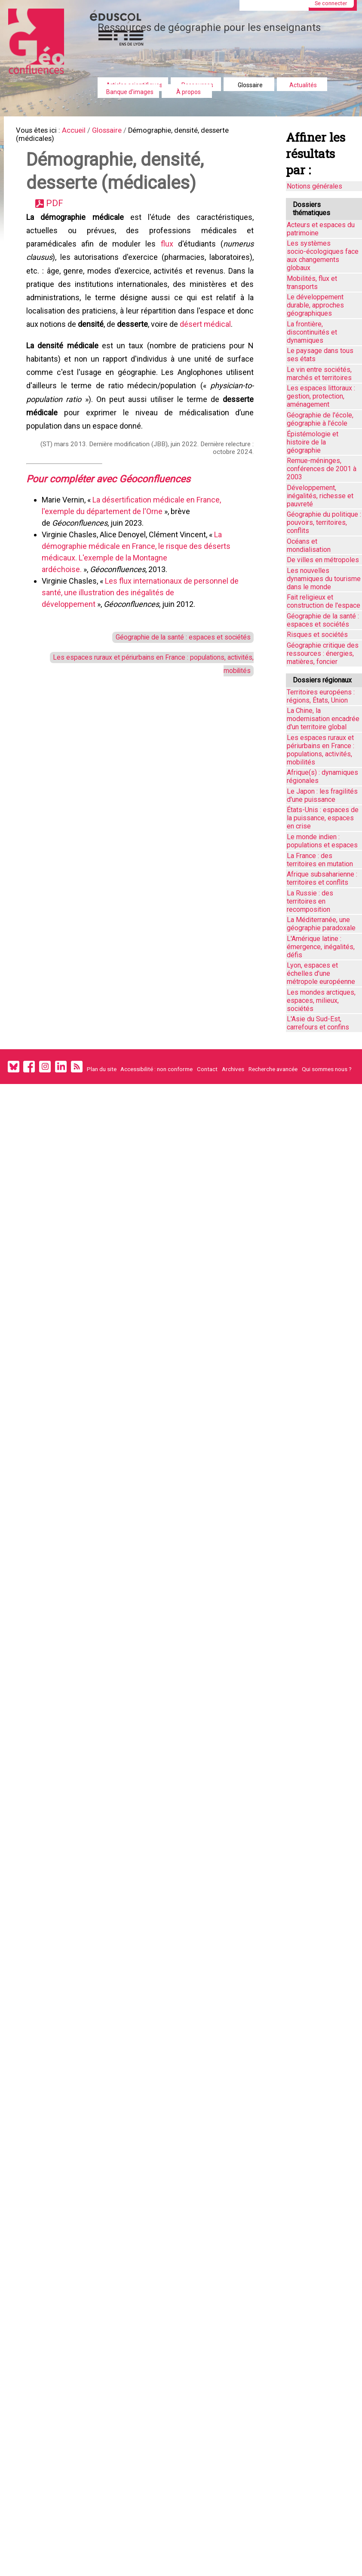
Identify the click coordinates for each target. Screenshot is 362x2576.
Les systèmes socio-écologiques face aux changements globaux (323, 255)
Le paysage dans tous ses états (320, 355)
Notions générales (314, 186)
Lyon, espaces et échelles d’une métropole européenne (321, 973)
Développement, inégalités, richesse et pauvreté (320, 496)
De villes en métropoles (323, 560)
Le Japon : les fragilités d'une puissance (322, 795)
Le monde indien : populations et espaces (322, 841)
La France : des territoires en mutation (320, 860)
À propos (188, 91)
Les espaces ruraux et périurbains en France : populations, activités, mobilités (320, 750)
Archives (233, 1069)
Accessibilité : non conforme (156, 1069)
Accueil (81, 131)
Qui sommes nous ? (327, 1069)
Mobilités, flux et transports (312, 282)
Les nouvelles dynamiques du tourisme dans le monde (324, 578)
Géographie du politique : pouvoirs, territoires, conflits (324, 522)
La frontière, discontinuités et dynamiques (312, 332)
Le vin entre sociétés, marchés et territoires (319, 373)
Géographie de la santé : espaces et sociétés (176, 670)
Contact (207, 1069)
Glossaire (250, 85)
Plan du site (102, 1069)
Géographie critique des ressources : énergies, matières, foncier (323, 653)
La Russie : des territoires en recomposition (310, 901)
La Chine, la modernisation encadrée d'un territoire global (323, 718)
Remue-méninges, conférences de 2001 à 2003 (321, 469)
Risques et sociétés (317, 634)
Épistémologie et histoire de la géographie (312, 442)
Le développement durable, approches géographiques (315, 305)
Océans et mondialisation (309, 545)
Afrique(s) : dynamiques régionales (322, 776)
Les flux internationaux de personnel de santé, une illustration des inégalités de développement (141, 623)
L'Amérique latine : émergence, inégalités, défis (321, 947)
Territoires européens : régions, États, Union (321, 696)
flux (166, 254)
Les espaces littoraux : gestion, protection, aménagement (321, 396)
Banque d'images (129, 91)
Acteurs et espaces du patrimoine (321, 229)
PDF (58, 211)
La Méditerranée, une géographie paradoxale (321, 924)
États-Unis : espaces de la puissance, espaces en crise (323, 818)
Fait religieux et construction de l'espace (323, 601)
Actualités (303, 85)
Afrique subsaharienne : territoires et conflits (322, 878)
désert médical (207, 342)
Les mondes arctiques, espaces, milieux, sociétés (321, 1000)
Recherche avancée (273, 1069)
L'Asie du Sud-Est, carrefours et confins (318, 1023)
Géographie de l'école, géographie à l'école (320, 419)
